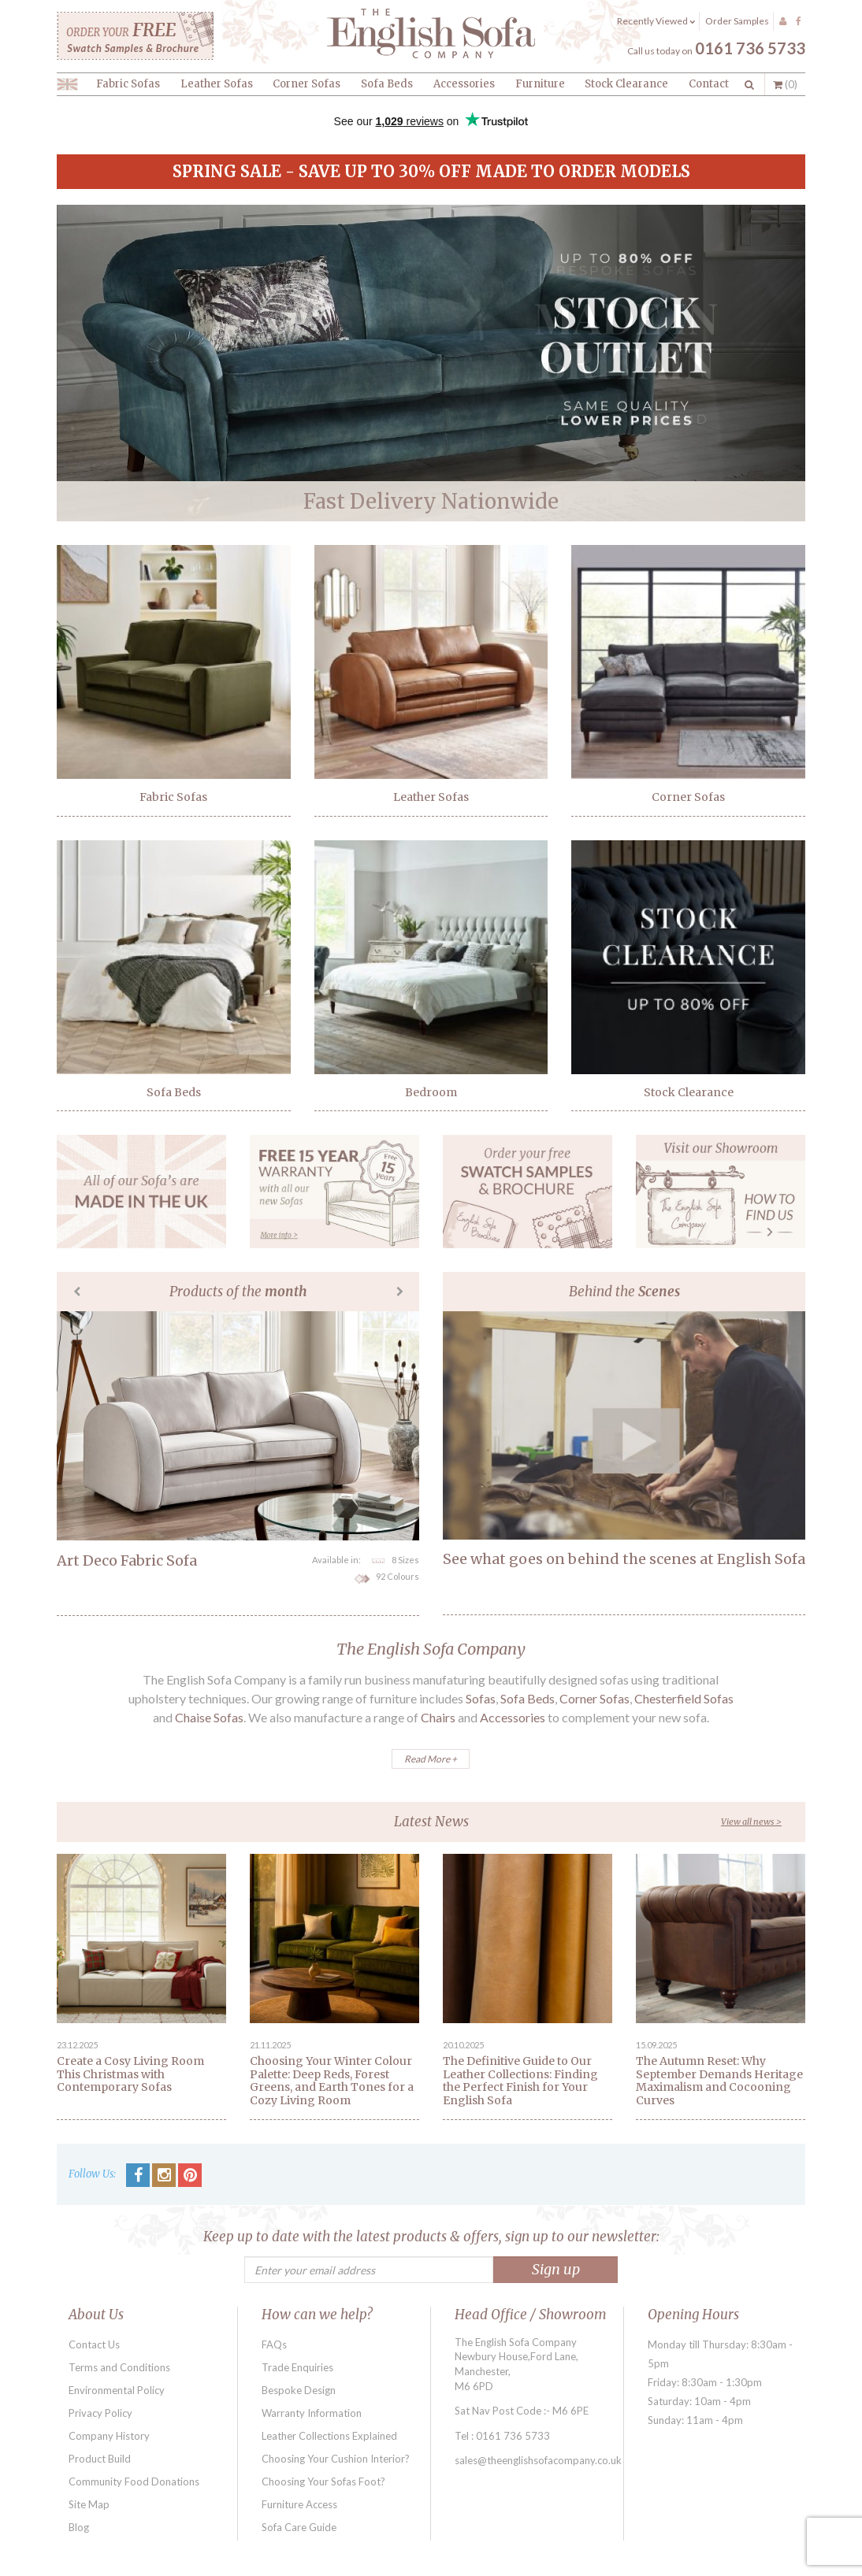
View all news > (751, 1821)
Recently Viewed (656, 21)
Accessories (464, 84)
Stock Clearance (626, 84)
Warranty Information (312, 2413)
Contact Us (94, 2344)
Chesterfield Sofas (684, 1698)
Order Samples (737, 21)
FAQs (274, 2344)
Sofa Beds (387, 84)
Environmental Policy (117, 2390)
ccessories (517, 1717)
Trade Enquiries (297, 2367)
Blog (79, 2527)
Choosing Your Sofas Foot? (323, 2481)
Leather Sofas (216, 84)
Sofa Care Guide (299, 2527)
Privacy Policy (100, 2413)
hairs (442, 1717)
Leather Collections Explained (329, 2436)
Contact (709, 84)
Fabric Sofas (128, 84)
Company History (109, 2436)
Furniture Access (299, 2504)
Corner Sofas (306, 84)
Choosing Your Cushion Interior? (336, 2458)
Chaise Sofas (209, 1717)
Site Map (89, 2504)
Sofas (481, 1698)
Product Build (100, 2458)
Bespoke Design (299, 2390)
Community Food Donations (134, 2481)
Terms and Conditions (119, 2367)
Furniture (540, 84)
